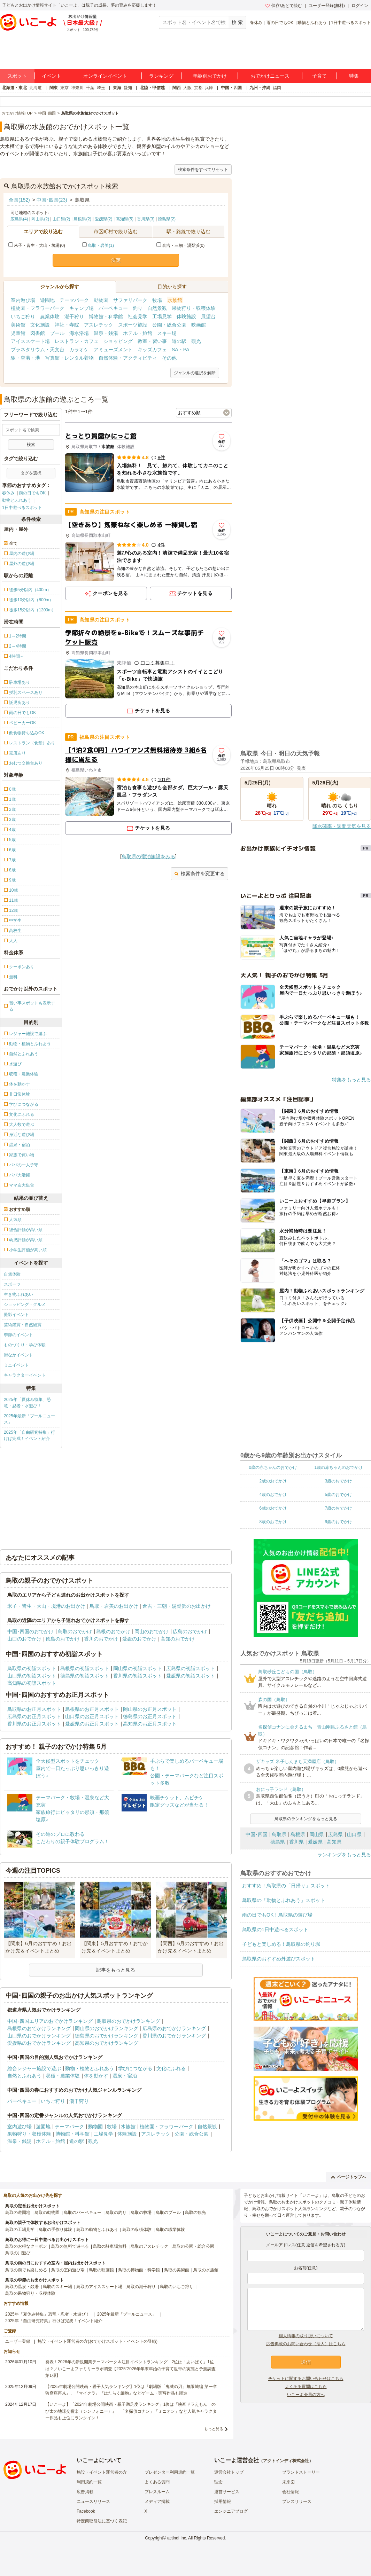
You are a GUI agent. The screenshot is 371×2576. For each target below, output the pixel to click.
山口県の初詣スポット (31, 1675)
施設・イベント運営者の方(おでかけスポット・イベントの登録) (97, 2341)
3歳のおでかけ (338, 1481)
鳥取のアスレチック (149, 2246)
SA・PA (180, 349)
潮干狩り (74, 316)
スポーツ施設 (132, 325)
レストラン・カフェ (77, 341)
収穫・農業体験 (63, 2075)
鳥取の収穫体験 (137, 2229)
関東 (53, 87)
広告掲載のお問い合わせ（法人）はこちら (306, 2343)
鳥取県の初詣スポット (31, 1668)
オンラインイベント (105, 76)
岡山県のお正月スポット (150, 1709)
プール (57, 333)
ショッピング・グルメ (25, 1304)
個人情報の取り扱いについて (306, 2335)
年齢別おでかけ (210, 76)
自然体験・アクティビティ (128, 358)
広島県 (335, 1834)
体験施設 (186, 316)
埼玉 (101, 87)
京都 (198, 87)
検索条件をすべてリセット (203, 169)
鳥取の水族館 (205, 2270)
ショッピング (118, 341)
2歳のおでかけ (273, 1481)
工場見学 (162, 316)
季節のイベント (18, 1334)
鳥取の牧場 (141, 2212)
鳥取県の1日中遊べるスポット (275, 1929)
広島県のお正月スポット (34, 1716)
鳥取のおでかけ (75, 1631)
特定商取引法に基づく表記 (102, 2521)
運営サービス (226, 2491)
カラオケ (79, 349)
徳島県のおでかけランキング (106, 2035)
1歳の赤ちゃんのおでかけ (338, 1467)
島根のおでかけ (113, 1631)
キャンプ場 (81, 308)
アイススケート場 (30, 341)
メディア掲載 (157, 2501)
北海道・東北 (14, 87)
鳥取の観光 (195, 2212)
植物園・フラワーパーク (37, 308)
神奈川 (77, 87)
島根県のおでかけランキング (39, 2028)
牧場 (157, 300)
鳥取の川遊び (17, 2252)
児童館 (18, 333)
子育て (319, 76)
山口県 (354, 1834)
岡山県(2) (40, 219)
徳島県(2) (167, 219)
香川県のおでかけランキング (174, 2035)
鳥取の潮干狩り (141, 2286)
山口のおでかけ (24, 1639)
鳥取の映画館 (101, 2270)
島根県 (298, 1834)
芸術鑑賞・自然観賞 (22, 1324)
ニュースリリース (93, 2501)
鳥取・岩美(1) (101, 245)
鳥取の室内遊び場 (68, 2270)
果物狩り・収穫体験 (194, 308)
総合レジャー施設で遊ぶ (34, 2068)
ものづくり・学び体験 (25, 1344)
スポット (17, 76)
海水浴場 (79, 333)
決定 (116, 260)
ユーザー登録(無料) (327, 5)
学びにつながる (135, 2068)
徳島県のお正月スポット (150, 1716)
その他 (169, 358)
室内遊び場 (23, 300)
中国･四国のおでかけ (30, 1631)
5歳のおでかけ (338, 1494)
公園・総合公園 (169, 325)
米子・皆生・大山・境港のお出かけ (46, 1606)
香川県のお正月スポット (34, 1724)
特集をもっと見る (351, 1079)
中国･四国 (257, 1834)
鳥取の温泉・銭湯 (22, 2286)
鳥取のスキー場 (57, 2286)
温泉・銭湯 (106, 333)
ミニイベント (16, 1365)
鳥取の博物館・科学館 (139, 2270)
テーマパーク (74, 300)
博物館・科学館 (106, 316)
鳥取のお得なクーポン (26, 2246)
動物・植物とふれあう (89, 2068)
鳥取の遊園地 (17, 2212)
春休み (256, 22)
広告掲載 (85, 2491)
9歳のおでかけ (338, 1521)
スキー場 (167, 333)
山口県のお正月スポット (92, 1716)
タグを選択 (31, 473)
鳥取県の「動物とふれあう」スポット (283, 1900)
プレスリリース (296, 2501)
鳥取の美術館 (176, 2270)
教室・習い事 (152, 341)
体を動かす (96, 2075)
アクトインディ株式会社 (286, 2460)
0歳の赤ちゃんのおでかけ (273, 1467)
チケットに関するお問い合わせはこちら (305, 2378)
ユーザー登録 (17, 2341)
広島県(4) (19, 219)
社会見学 (137, 316)
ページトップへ (348, 2177)
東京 (64, 87)
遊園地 (47, 300)
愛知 (128, 87)
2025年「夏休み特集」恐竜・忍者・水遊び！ (27, 1402)
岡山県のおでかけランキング (106, 2028)
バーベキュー (113, 308)
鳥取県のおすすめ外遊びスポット (278, 1959)
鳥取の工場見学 (19, 2229)
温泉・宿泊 (125, 2075)
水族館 (175, 300)
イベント (51, 76)
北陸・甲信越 (152, 87)
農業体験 (50, 316)
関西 (176, 87)
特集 (354, 76)
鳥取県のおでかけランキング (128, 2021)
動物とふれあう (312, 22)
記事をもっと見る (115, 1970)
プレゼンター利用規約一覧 (170, 2472)
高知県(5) (124, 219)
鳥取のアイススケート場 (99, 2286)
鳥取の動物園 (47, 2212)
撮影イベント (16, 1314)
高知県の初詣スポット (31, 1683)
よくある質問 (157, 2482)
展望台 (208, 316)
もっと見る (213, 2429)
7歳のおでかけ (338, 1508)
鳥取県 (279, 1834)
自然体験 (12, 1274)
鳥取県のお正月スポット (34, 1709)
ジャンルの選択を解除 (195, 372)
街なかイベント (18, 1355)
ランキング (161, 76)
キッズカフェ (152, 349)
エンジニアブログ (231, 2511)
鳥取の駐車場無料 (109, 2246)
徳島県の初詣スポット (84, 1675)
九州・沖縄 (259, 87)
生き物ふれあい (18, 1294)
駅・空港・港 (25, 358)
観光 (196, 341)
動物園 (101, 300)
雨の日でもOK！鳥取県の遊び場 (277, 1915)
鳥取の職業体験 (170, 2229)
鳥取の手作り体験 (55, 2229)
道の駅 (179, 341)
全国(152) (19, 200)
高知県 (334, 1842)
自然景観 (157, 308)
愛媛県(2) (104, 219)
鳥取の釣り (116, 2212)
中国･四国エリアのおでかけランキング (50, 2021)
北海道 (35, 87)
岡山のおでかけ (151, 1631)
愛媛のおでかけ (139, 1639)
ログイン (359, 5)
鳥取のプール (168, 2212)
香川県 (296, 1842)
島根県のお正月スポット (92, 1709)
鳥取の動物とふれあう (97, 2229)
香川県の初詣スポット (137, 1675)
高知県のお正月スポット (150, 1724)
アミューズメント (113, 349)
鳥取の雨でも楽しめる (26, 2270)
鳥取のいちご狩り (176, 2286)
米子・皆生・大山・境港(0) (36, 245)
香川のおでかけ (101, 1639)
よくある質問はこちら (306, 2386)
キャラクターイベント (25, 1375)
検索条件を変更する (199, 873)
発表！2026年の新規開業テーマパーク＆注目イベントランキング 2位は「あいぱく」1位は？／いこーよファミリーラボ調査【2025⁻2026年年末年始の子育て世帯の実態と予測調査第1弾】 (130, 2368)
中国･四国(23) (52, 200)
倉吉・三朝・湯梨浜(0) (180, 245)
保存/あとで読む (283, 5)
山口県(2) (61, 219)
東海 (117, 87)
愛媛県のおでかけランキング (39, 2043)
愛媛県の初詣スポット (190, 1675)
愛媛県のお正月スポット (92, 1724)
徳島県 (277, 1842)
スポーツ (12, 1284)
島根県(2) (82, 219)
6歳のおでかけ (273, 1508)
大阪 (187, 87)
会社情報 (290, 2491)
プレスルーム (157, 2491)
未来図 (288, 2482)
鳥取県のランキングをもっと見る (306, 1818)
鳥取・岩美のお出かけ (114, 1606)
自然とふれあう (24, 2075)
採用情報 (222, 2501)
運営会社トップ (229, 2472)
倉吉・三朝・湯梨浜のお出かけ (176, 1606)
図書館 (37, 333)
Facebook (86, 2511)
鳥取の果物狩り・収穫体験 (30, 2293)
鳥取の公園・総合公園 (193, 2246)
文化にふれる (171, 2068)
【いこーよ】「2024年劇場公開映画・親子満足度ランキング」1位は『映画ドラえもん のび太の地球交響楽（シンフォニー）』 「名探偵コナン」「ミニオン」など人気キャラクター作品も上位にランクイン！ (131, 2411)
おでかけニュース (269, 76)
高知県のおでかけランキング (106, 2043)
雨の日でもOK (279, 22)
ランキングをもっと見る (344, 1854)
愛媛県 (315, 1842)
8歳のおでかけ (273, 1521)
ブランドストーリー (301, 2472)
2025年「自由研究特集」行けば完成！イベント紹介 (29, 1435)
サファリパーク (130, 300)
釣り (137, 308)
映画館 (198, 325)
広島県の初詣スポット (190, 1668)
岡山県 (316, 1834)
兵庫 (209, 87)
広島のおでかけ (190, 1631)
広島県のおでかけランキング (174, 2028)
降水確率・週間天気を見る (341, 826)
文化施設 (40, 325)
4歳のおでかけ (273, 1494)
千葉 (90, 87)
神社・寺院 (67, 325)
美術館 (18, 325)
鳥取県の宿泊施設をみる (148, 856)
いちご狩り (23, 316)
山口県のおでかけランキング (39, 2035)
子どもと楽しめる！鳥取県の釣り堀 (281, 1944)
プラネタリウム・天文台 (37, 349)
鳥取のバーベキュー (82, 2212)
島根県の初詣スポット (84, 1668)
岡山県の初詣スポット (137, 1668)
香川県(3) (146, 219)
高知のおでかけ (178, 1639)
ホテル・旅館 (137, 333)
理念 (218, 2482)
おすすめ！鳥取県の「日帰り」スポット (286, 1885)
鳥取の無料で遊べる (70, 2246)
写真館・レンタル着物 (69, 358)
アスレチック (98, 325)
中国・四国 (231, 87)
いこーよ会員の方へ (306, 2394)
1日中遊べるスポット (351, 22)
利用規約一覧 (89, 2482)
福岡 (277, 87)
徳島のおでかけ (63, 1639)
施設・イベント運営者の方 (102, 2472)
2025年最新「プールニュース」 (29, 1419)
